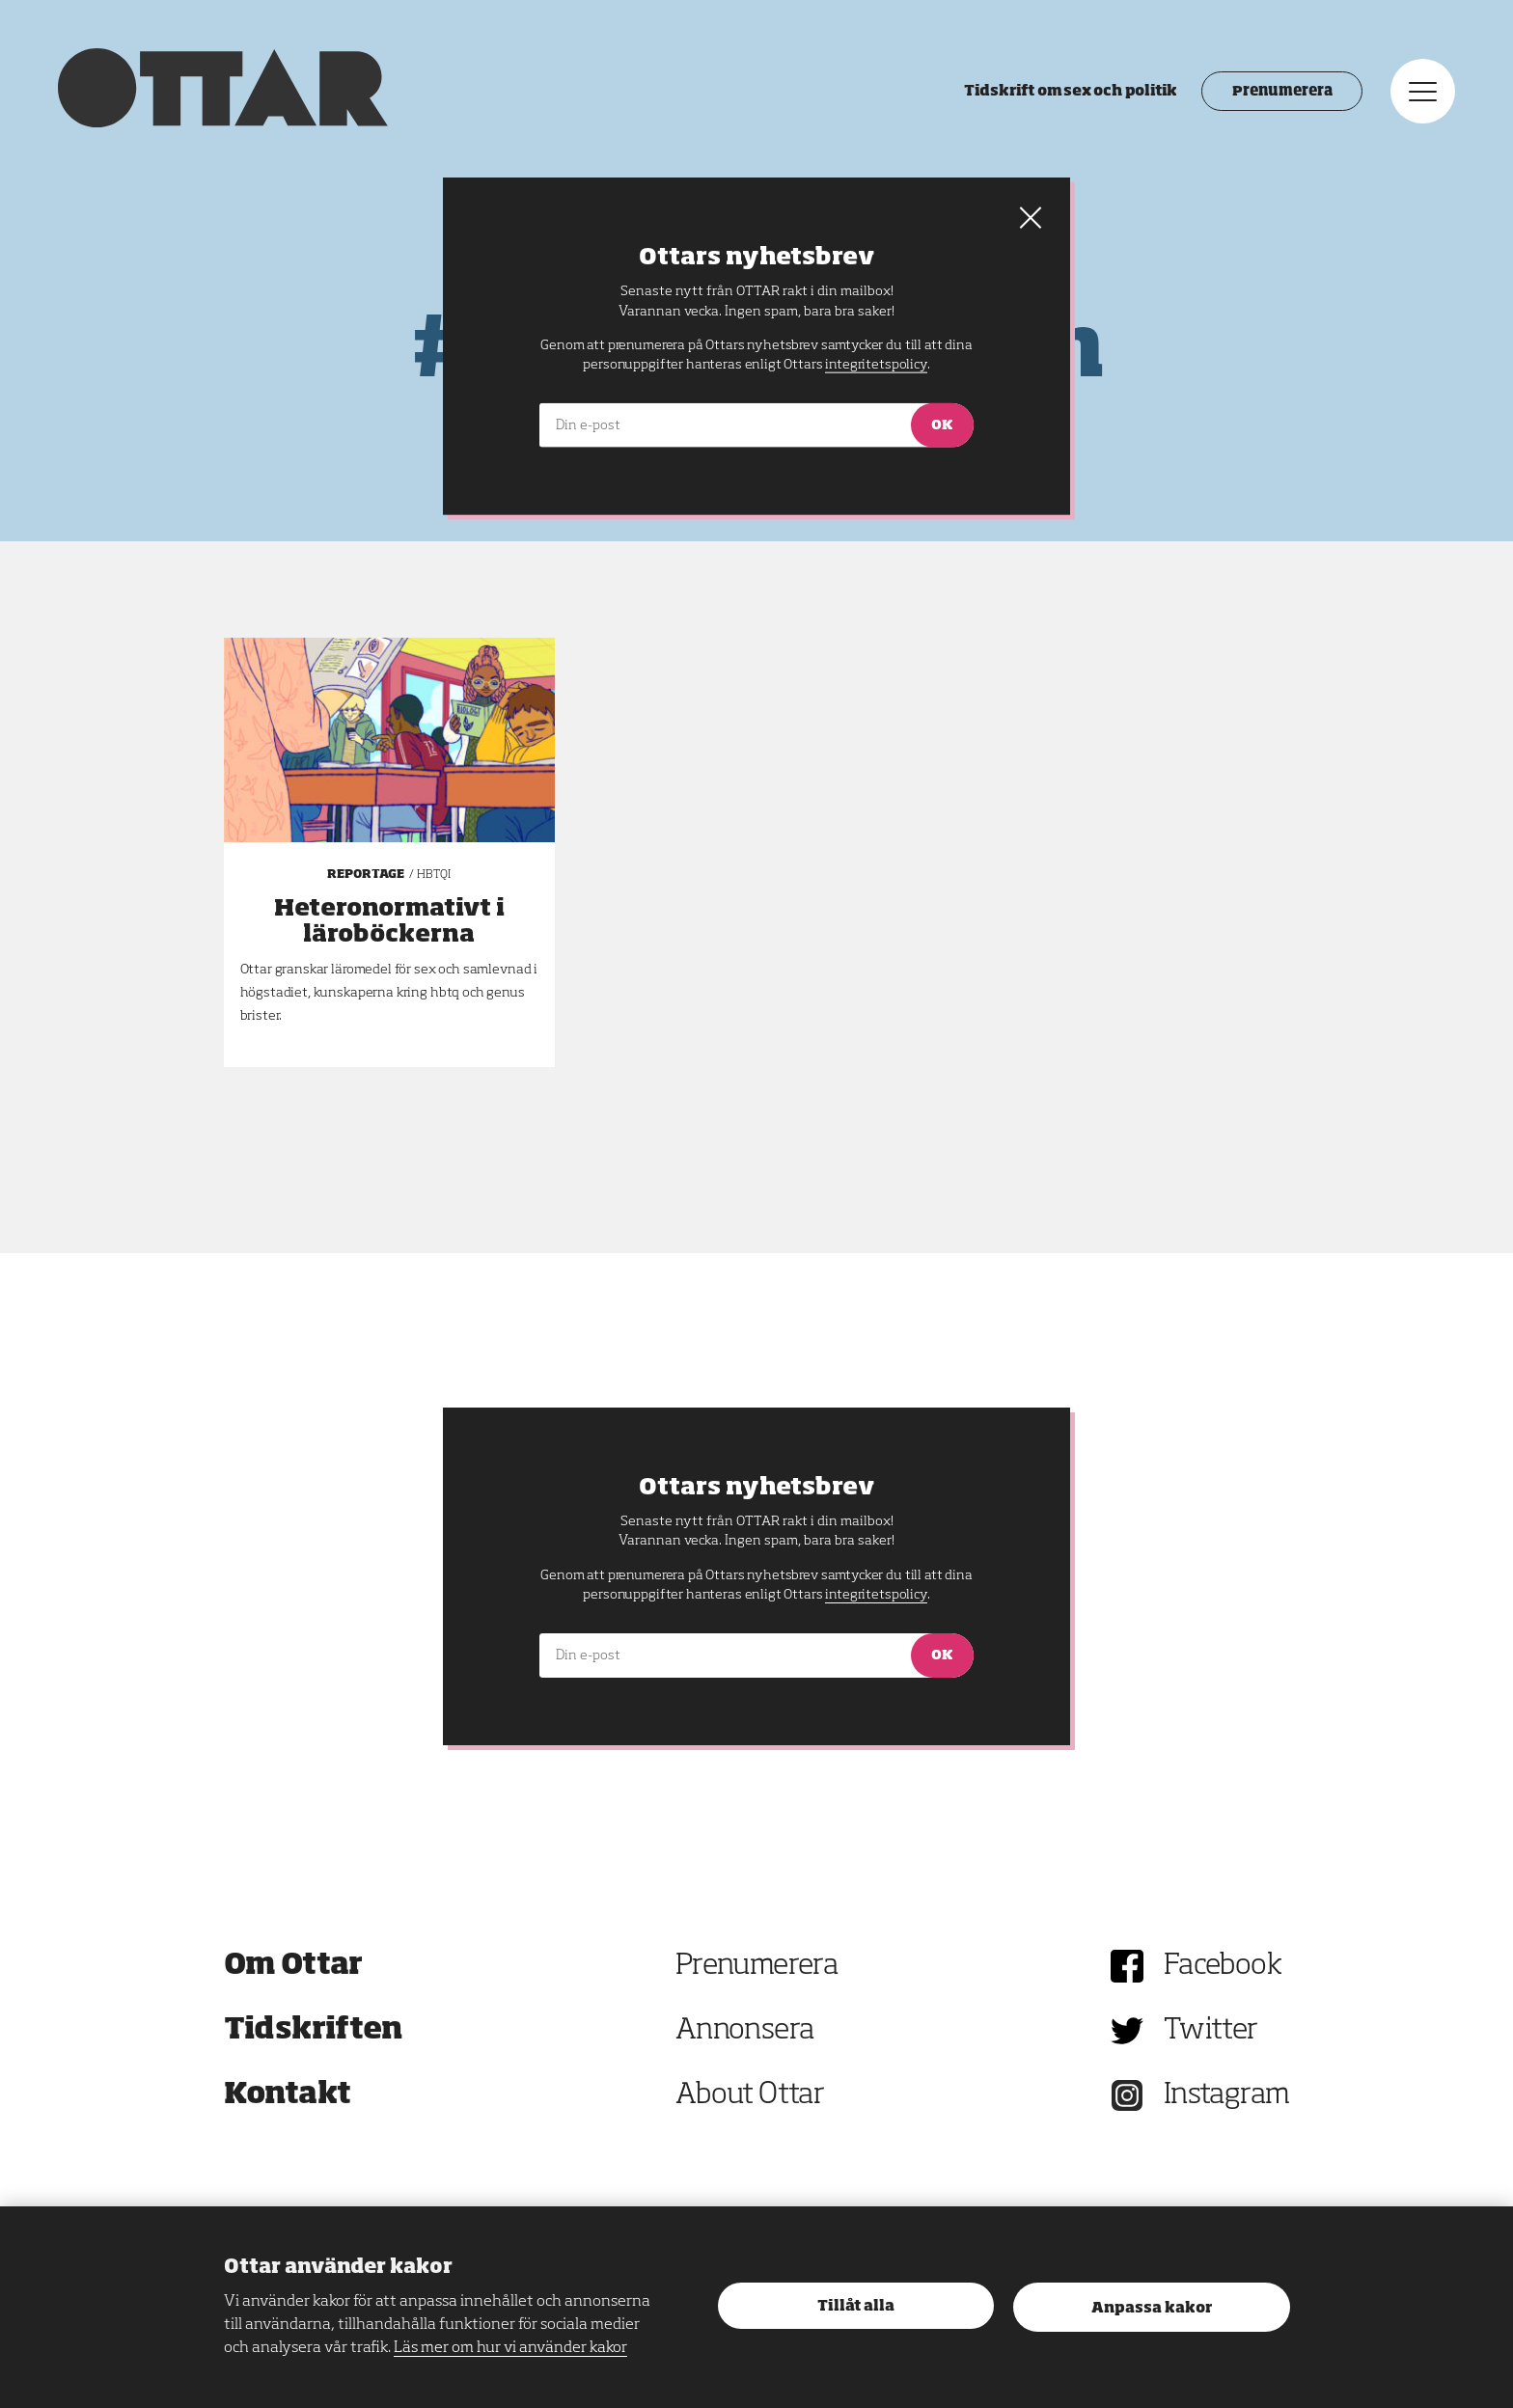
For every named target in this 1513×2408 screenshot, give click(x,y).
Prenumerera (1282, 91)
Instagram (1227, 2095)
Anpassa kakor (1151, 2308)
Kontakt (287, 2095)
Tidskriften (313, 2030)
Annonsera (744, 2030)
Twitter (1211, 2030)
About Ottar (749, 2095)
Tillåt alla (855, 2306)
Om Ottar (293, 1966)
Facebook (1222, 1966)
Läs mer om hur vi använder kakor (510, 2348)
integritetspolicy (875, 1594)
